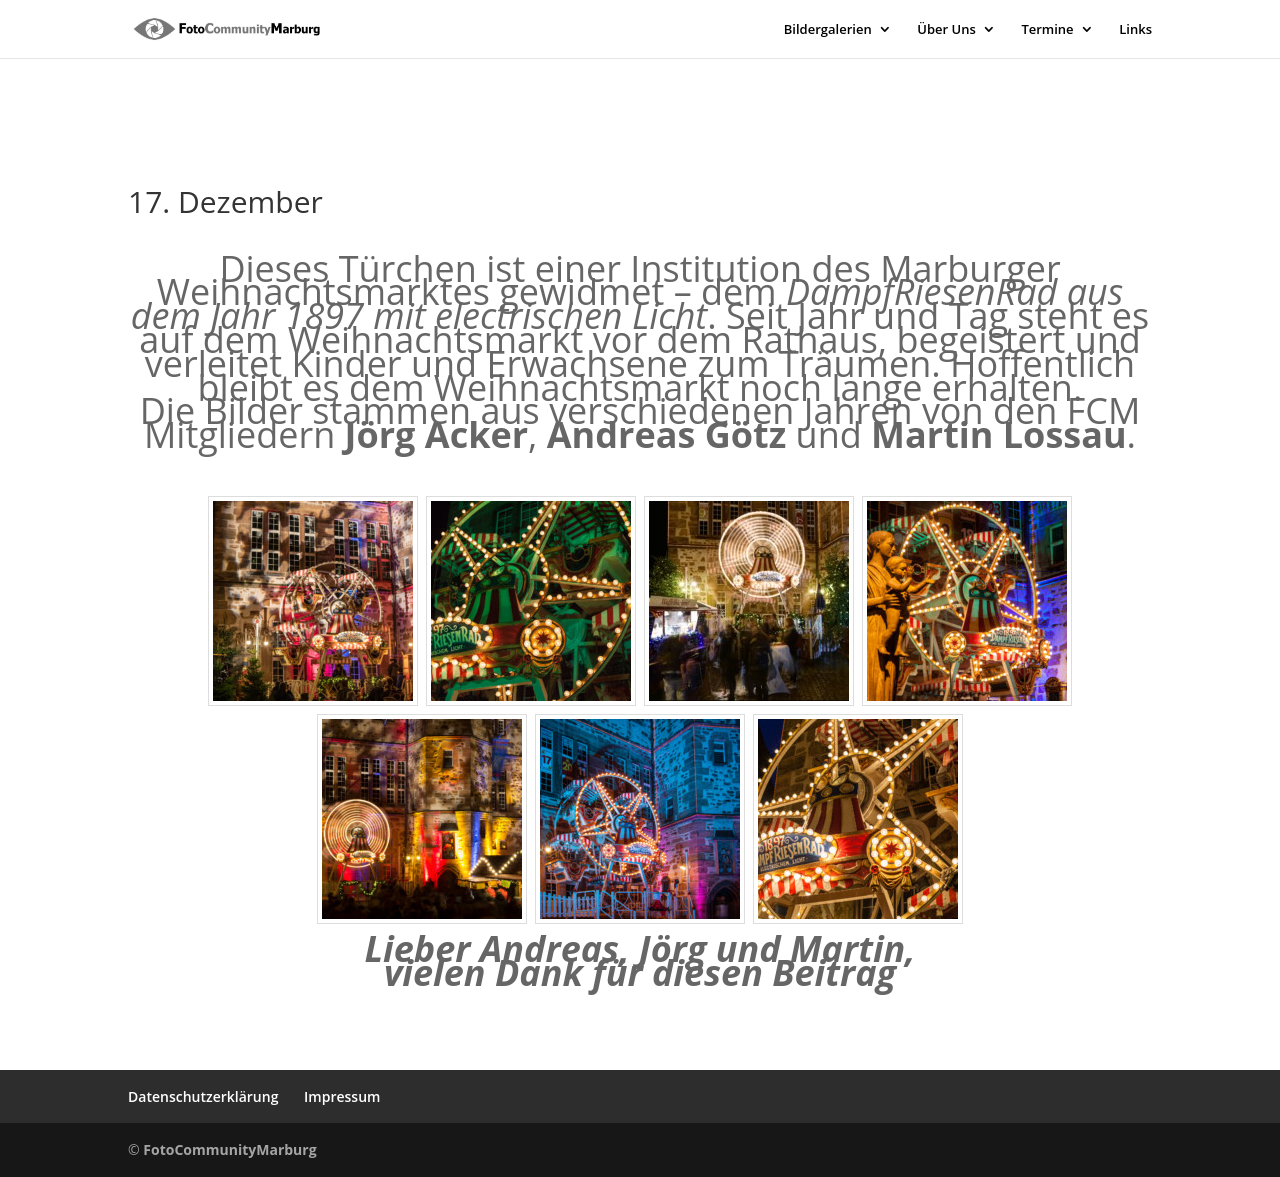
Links (1135, 30)
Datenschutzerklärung (203, 1096)
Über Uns (946, 30)
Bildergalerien (828, 30)
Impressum (342, 1096)
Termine (1047, 30)
